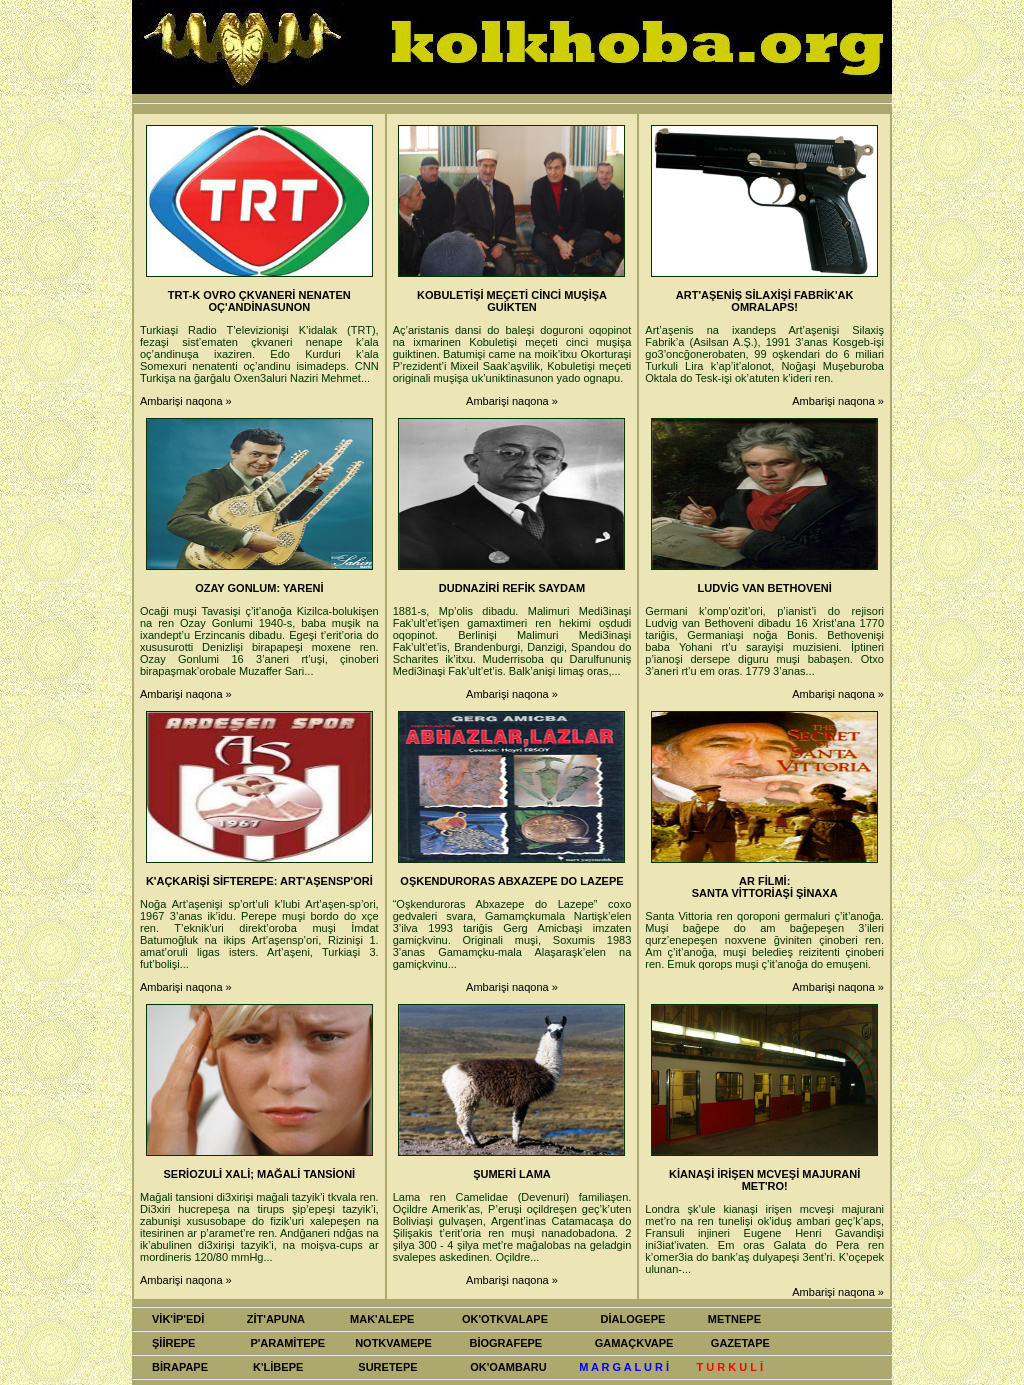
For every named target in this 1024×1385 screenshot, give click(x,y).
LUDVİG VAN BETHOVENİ (765, 588)
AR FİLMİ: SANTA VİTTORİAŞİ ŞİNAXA (765, 887)
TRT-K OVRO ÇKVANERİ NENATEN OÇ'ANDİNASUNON (259, 301)
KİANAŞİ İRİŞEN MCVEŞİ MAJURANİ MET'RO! (764, 1180)
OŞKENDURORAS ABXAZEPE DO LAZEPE (511, 881)
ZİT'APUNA (276, 1319)
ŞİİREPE (173, 1343)
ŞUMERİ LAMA (512, 1174)
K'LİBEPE (278, 1367)
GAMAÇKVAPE (634, 1343)
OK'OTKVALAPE (505, 1319)
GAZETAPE (740, 1343)
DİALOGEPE (633, 1319)
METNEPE (734, 1319)
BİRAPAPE (180, 1367)
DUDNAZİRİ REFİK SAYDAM (512, 588)
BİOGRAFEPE (505, 1343)
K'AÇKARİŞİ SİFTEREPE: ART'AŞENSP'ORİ (259, 881)
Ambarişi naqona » (186, 401)
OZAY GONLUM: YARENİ (259, 588)
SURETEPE (387, 1367)
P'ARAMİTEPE (287, 1343)
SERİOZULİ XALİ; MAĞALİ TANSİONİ (259, 1174)
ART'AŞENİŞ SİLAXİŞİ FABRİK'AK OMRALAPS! (765, 301)
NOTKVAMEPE (393, 1343)
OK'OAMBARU (508, 1367)
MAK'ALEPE (382, 1319)
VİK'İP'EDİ (178, 1319)
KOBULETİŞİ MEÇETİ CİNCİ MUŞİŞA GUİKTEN (512, 301)
